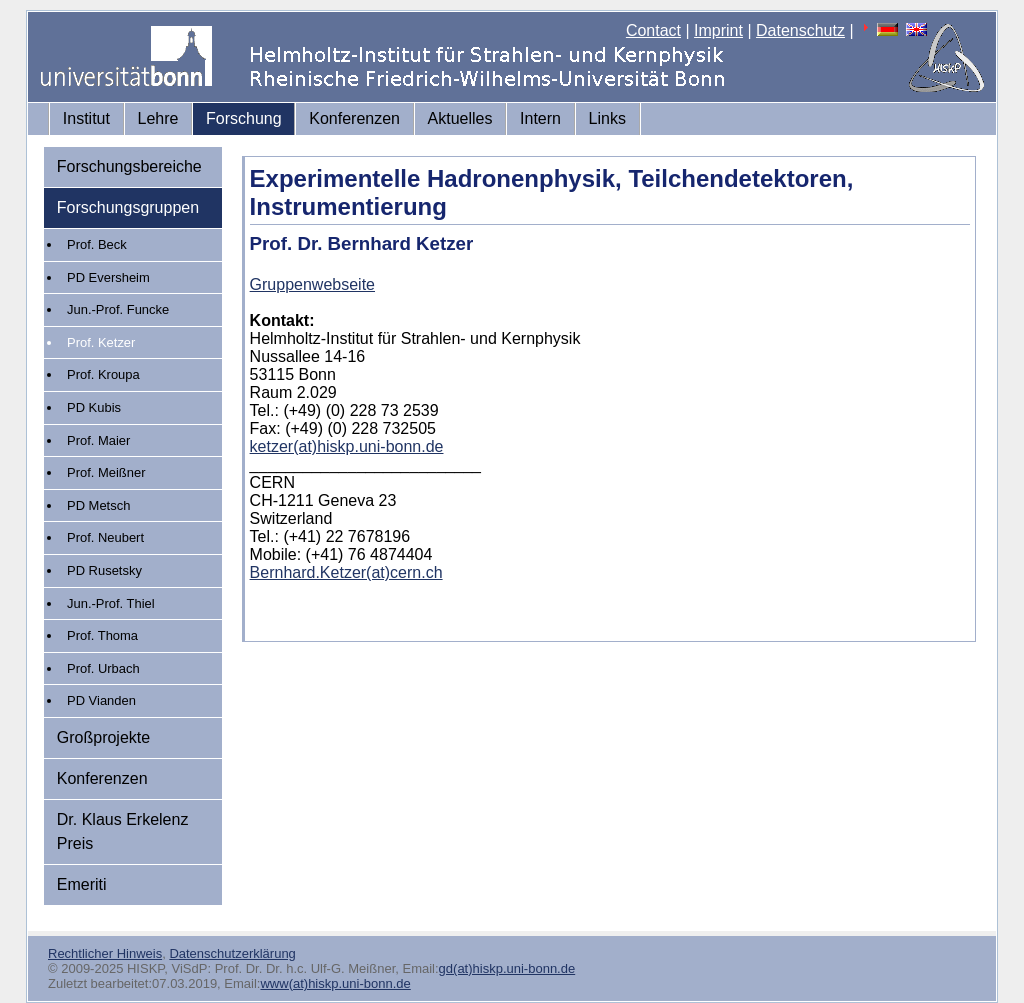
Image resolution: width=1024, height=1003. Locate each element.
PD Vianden (101, 700)
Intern (540, 118)
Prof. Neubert (105, 537)
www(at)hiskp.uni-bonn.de (335, 983)
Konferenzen (354, 118)
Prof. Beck (97, 244)
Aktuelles (460, 118)
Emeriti (82, 884)
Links (607, 118)
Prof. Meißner (106, 472)
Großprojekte (103, 737)
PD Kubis (94, 407)
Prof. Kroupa (103, 374)
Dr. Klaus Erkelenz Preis (123, 831)
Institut (86, 118)
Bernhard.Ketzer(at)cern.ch (346, 572)
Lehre (158, 118)
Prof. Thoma (102, 635)
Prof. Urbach (103, 668)
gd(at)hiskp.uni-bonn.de (507, 968)
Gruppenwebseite (312, 284)
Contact (653, 30)
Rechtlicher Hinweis (105, 953)
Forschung (244, 118)
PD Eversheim (108, 277)
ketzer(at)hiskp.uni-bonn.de (347, 446)
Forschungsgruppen (128, 207)
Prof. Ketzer (101, 342)
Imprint (718, 30)
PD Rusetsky (104, 570)
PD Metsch (98, 505)
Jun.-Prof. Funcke (118, 309)
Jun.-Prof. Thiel (111, 603)
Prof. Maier (98, 440)
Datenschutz (800, 30)
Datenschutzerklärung (232, 953)
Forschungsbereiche (129, 166)
